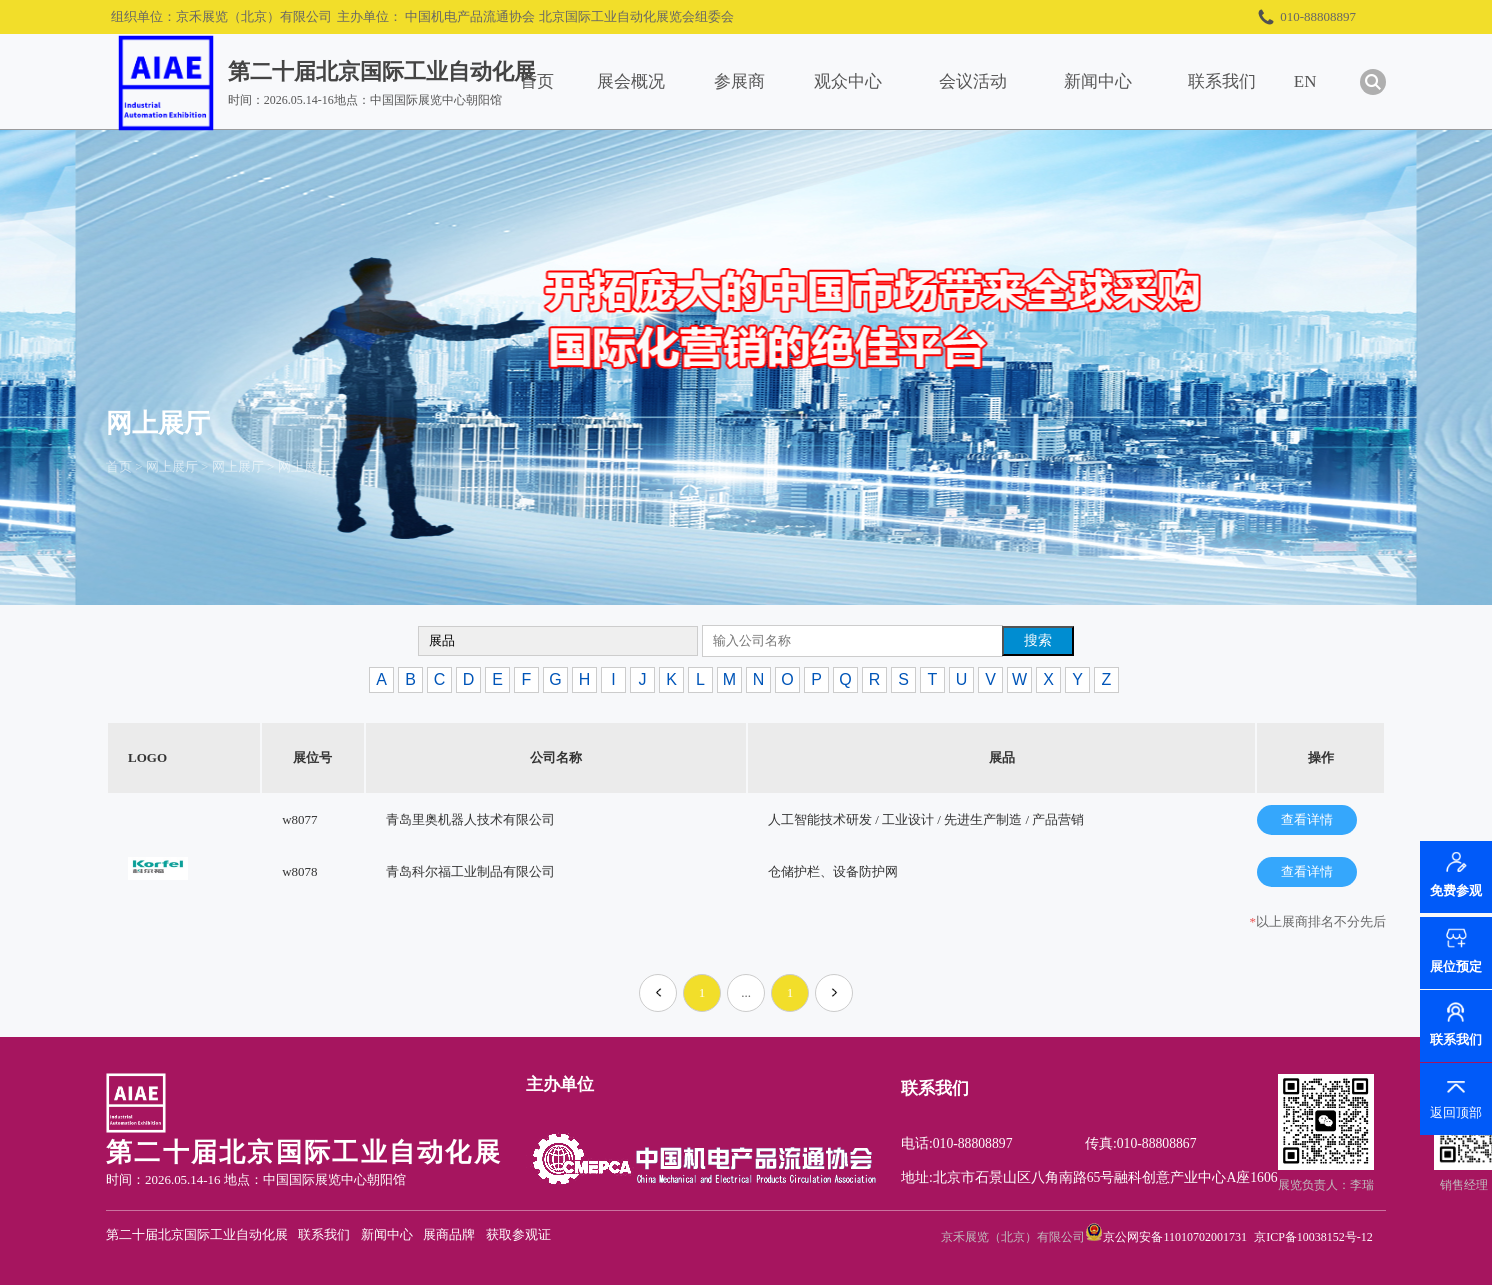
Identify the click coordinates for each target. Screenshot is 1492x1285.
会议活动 (973, 81)
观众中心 (848, 81)
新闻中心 (1098, 81)
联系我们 (1222, 81)
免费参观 (1456, 893)
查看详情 (1307, 819)
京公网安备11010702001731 (1175, 1237)
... (746, 992)
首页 (537, 81)
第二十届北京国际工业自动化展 (197, 1234)
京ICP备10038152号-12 (1313, 1237)
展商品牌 (449, 1234)
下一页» (835, 998)
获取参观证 (518, 1234)
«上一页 (661, 998)
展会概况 (631, 81)
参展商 (739, 81)
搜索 (1038, 640)
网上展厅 (172, 466)
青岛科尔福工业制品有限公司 (470, 871)
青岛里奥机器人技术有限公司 (470, 819)
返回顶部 (1456, 1112)
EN (1305, 81)
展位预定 (1456, 966)
